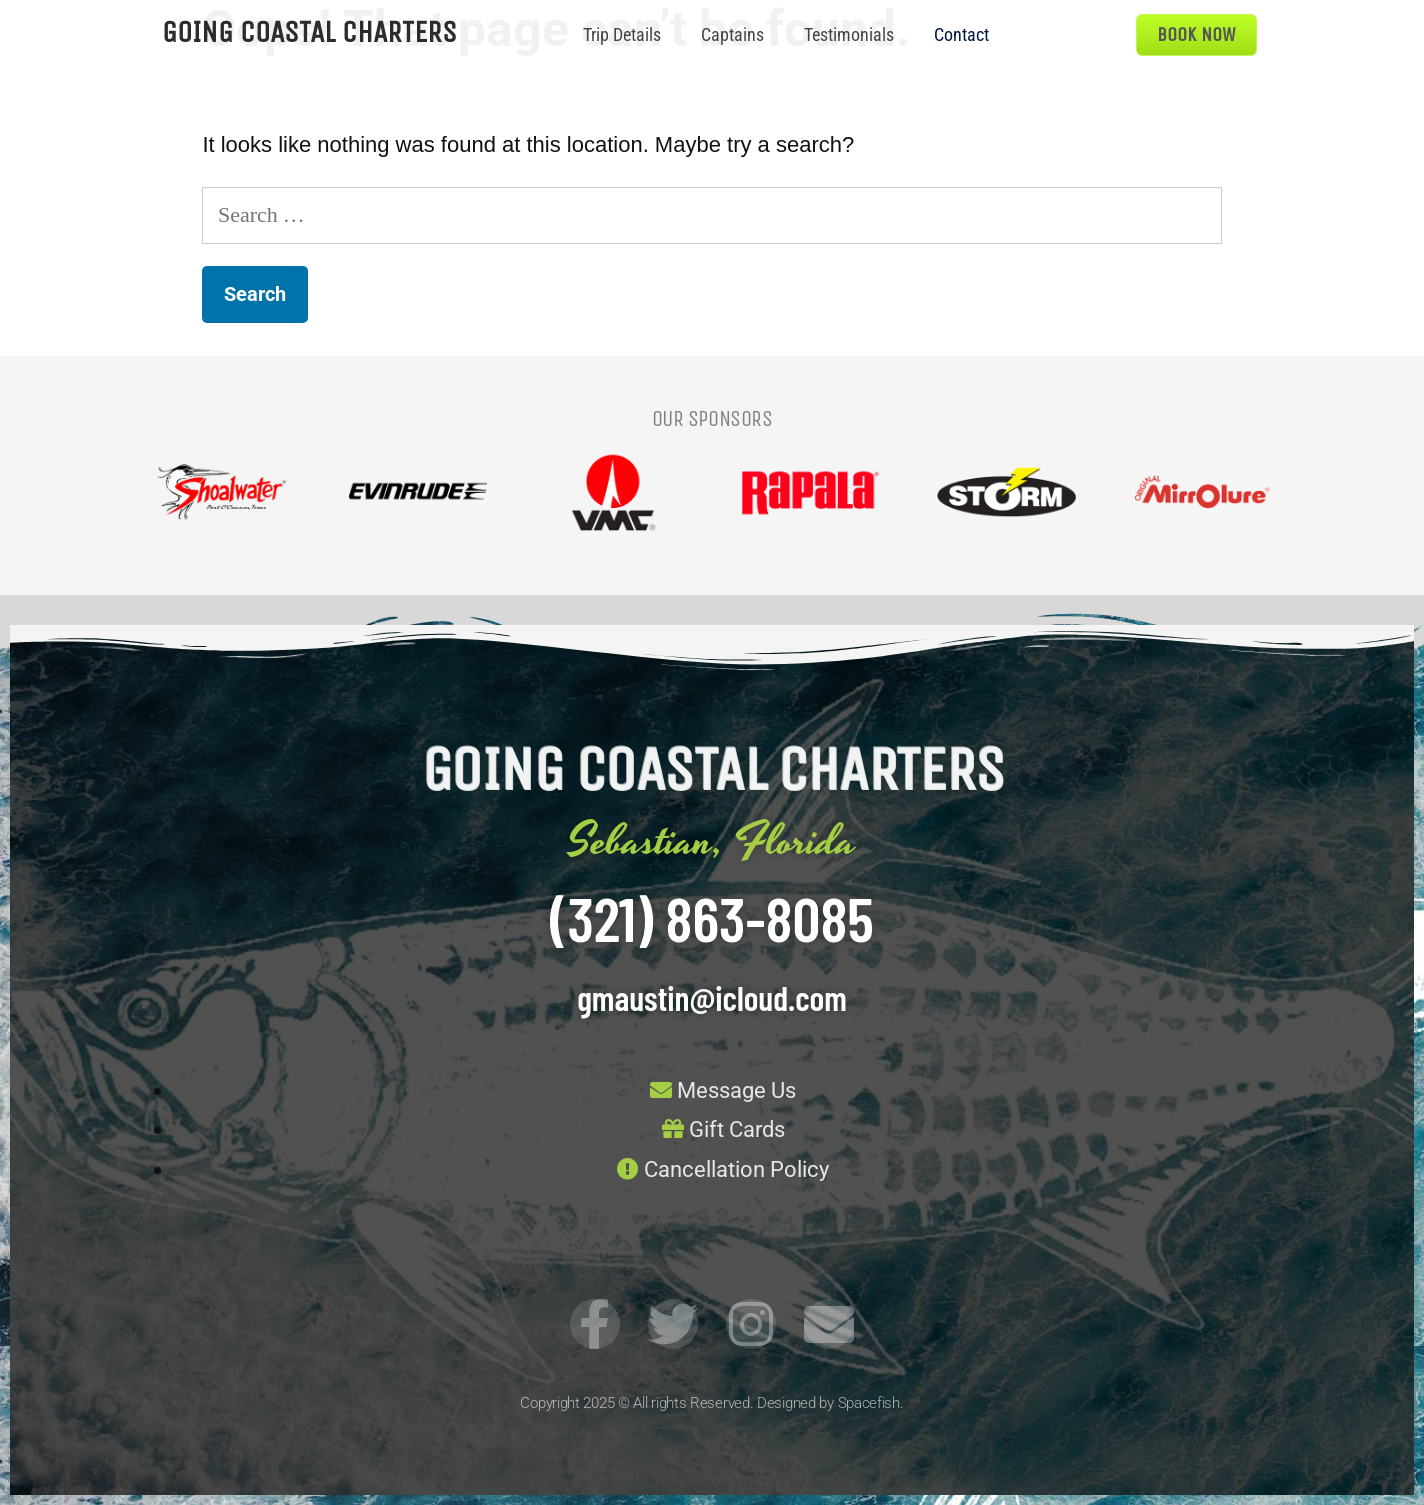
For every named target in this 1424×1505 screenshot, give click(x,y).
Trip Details (622, 34)
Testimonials (849, 34)
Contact (961, 34)
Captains (732, 34)
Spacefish (869, 1403)
